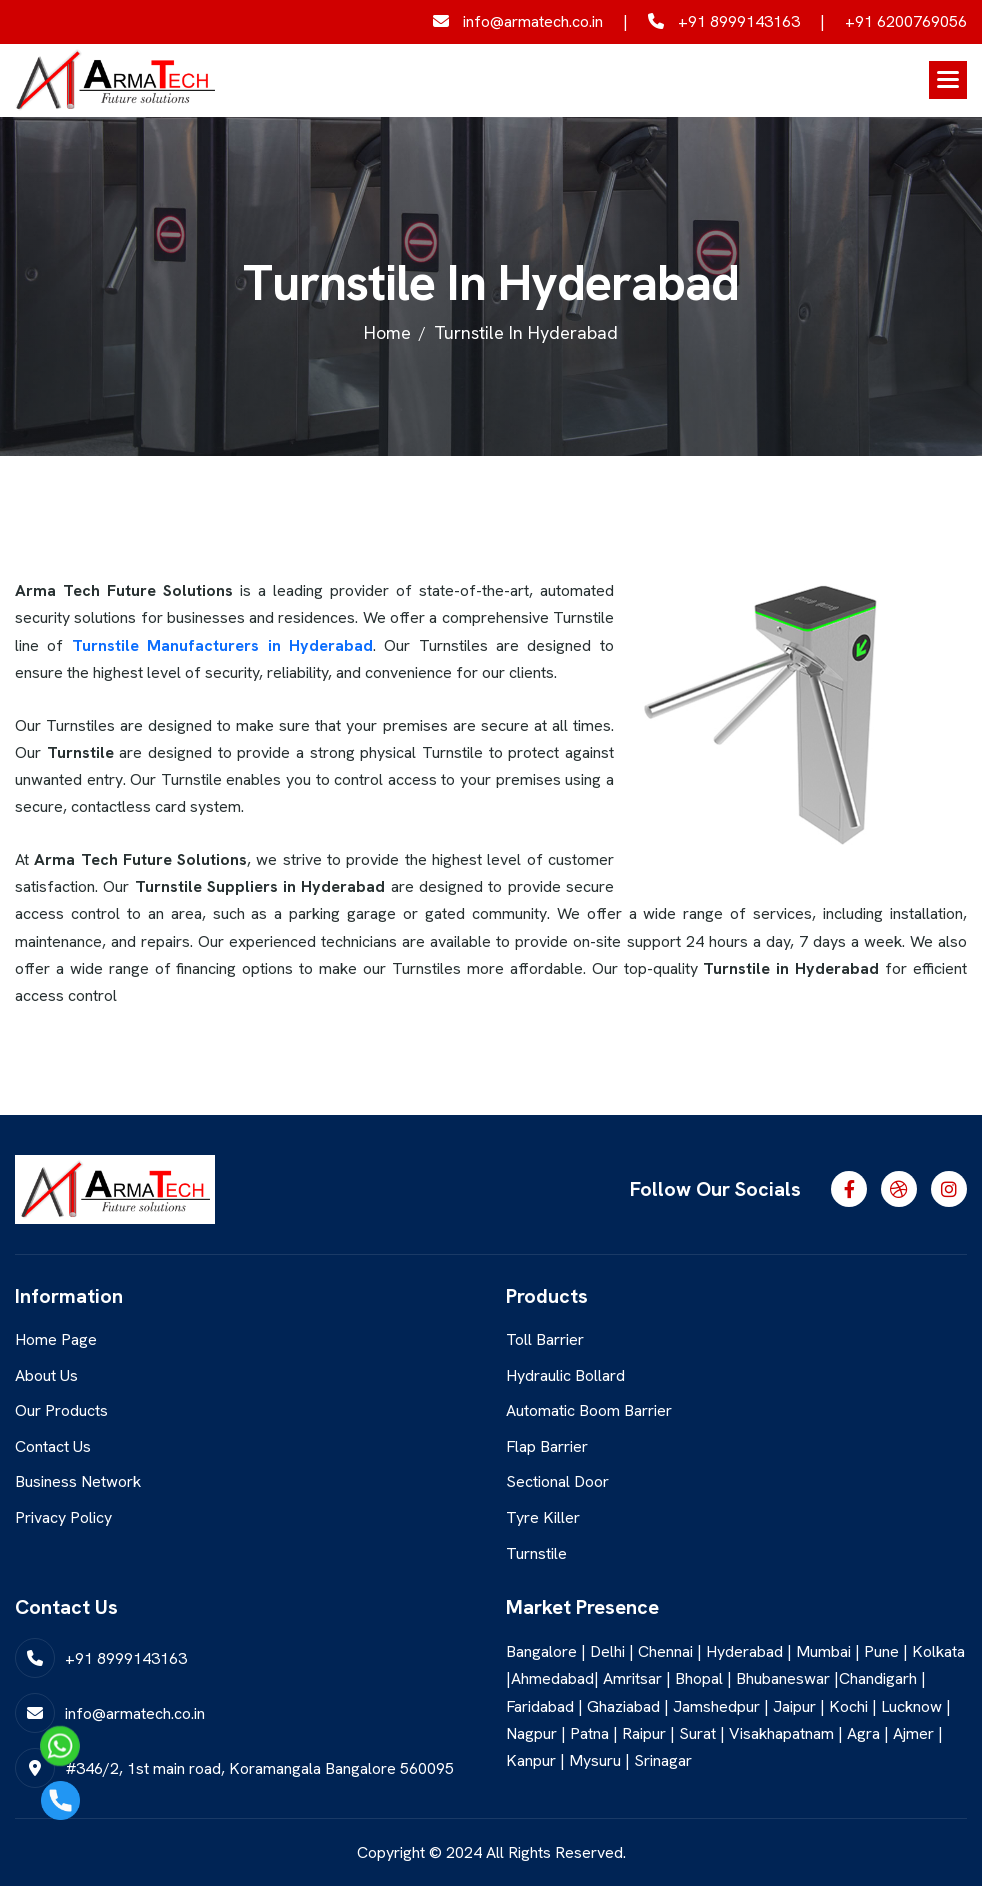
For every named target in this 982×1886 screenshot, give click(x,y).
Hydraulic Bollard (565, 1375)
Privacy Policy (63, 1517)
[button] (948, 80)
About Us (46, 1375)
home (387, 332)
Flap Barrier (547, 1446)
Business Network (78, 1481)
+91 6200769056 (906, 21)
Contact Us (53, 1446)
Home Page (56, 1339)
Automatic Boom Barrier (589, 1410)
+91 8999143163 (724, 21)
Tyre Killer (543, 1517)
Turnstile (536, 1553)
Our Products (61, 1410)
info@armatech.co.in (518, 21)
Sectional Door (557, 1481)
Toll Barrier (545, 1339)
